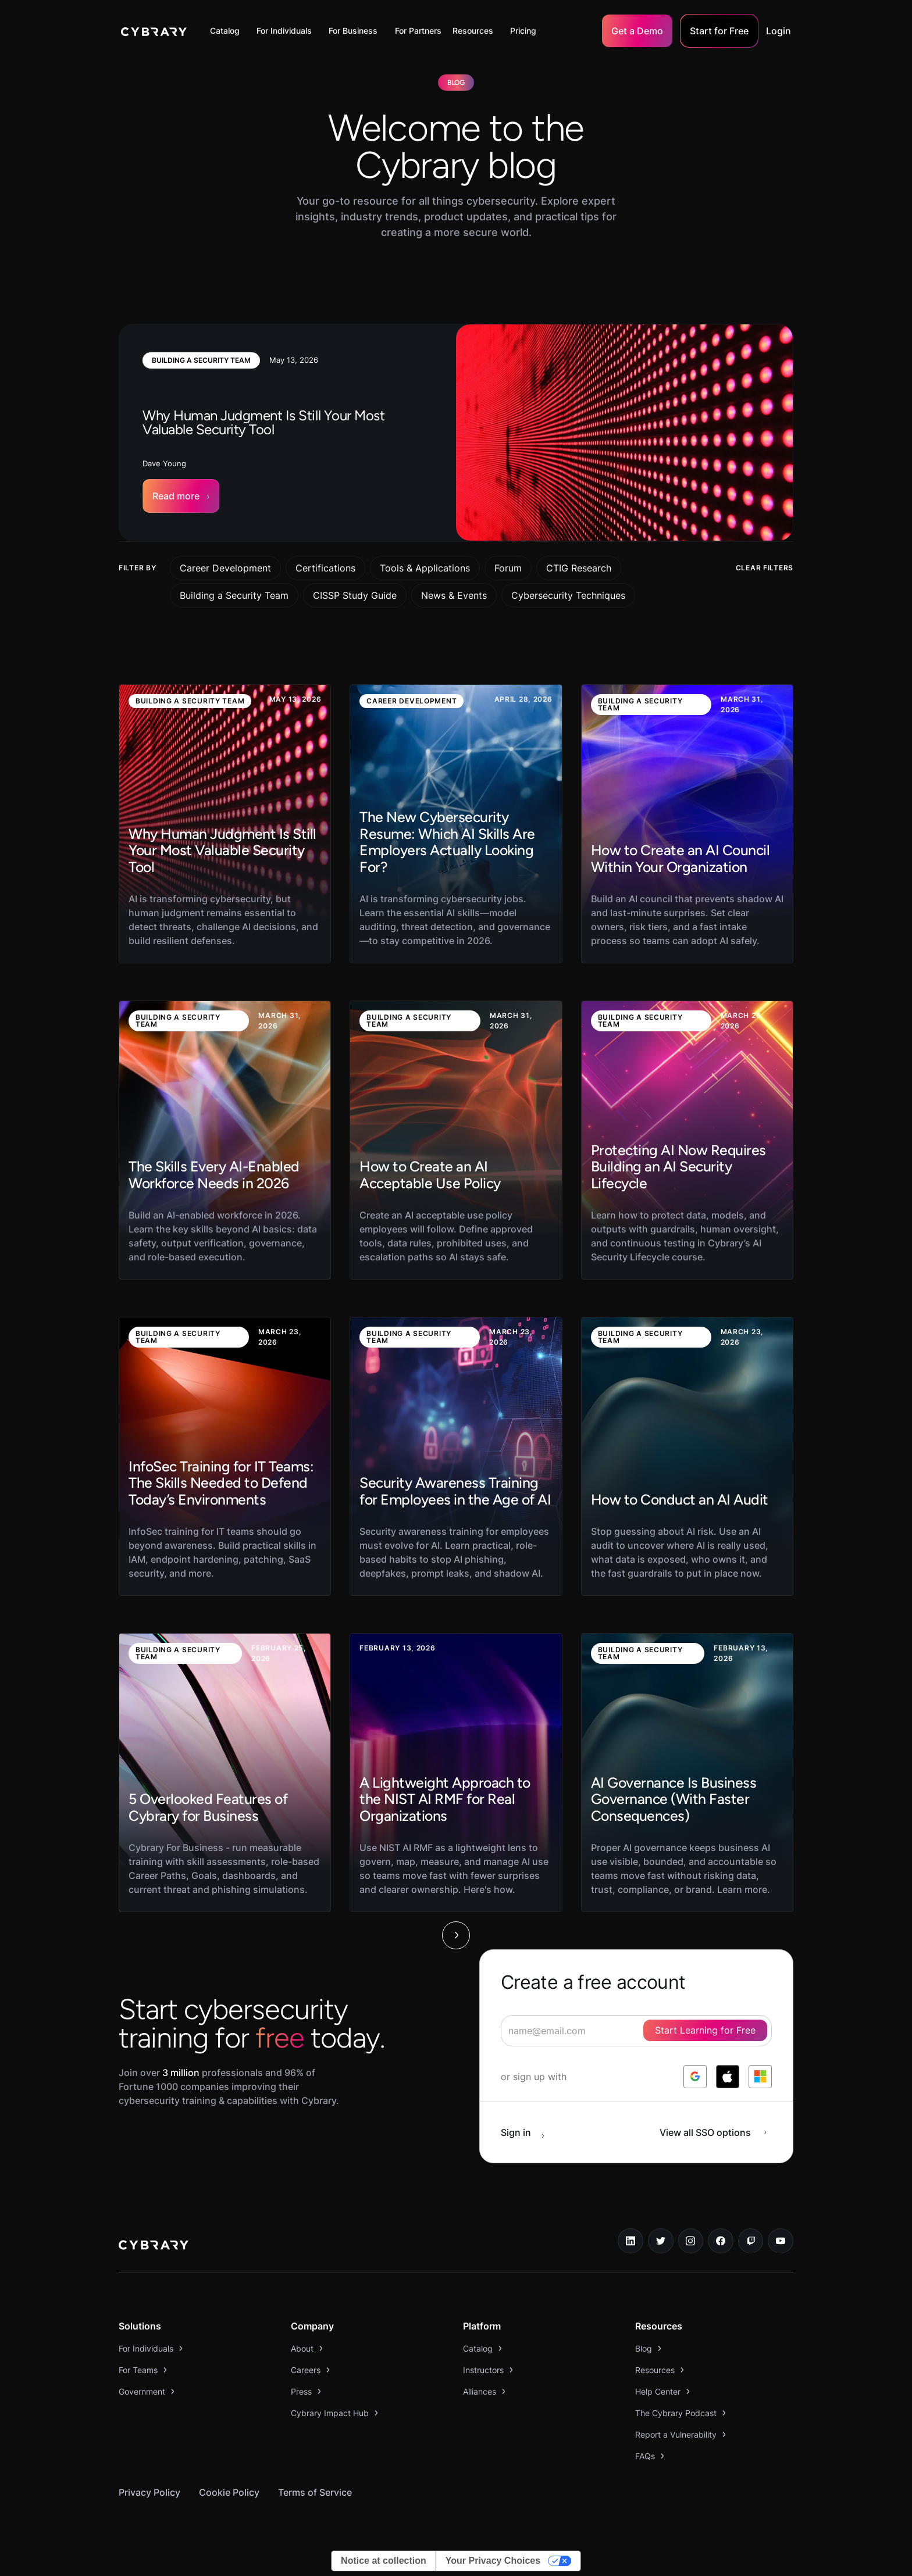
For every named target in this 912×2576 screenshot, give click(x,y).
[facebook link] (720, 2241)
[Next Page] (456, 1935)
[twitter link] (661, 2241)
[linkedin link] (630, 2241)
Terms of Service (315, 2492)
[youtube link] (780, 2241)
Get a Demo (637, 31)
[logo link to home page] (153, 2246)
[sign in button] (529, 2132)
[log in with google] (695, 2076)
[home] (154, 31)
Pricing (523, 30)
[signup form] (636, 2030)
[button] (227, 30)
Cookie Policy (229, 2492)
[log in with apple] (727, 2076)
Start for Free (719, 31)
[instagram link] (691, 2241)
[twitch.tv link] (751, 2241)
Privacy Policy (149, 2492)
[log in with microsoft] (760, 2076)
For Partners (418, 30)
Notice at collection (383, 2561)
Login (778, 31)
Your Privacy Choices (493, 2561)
